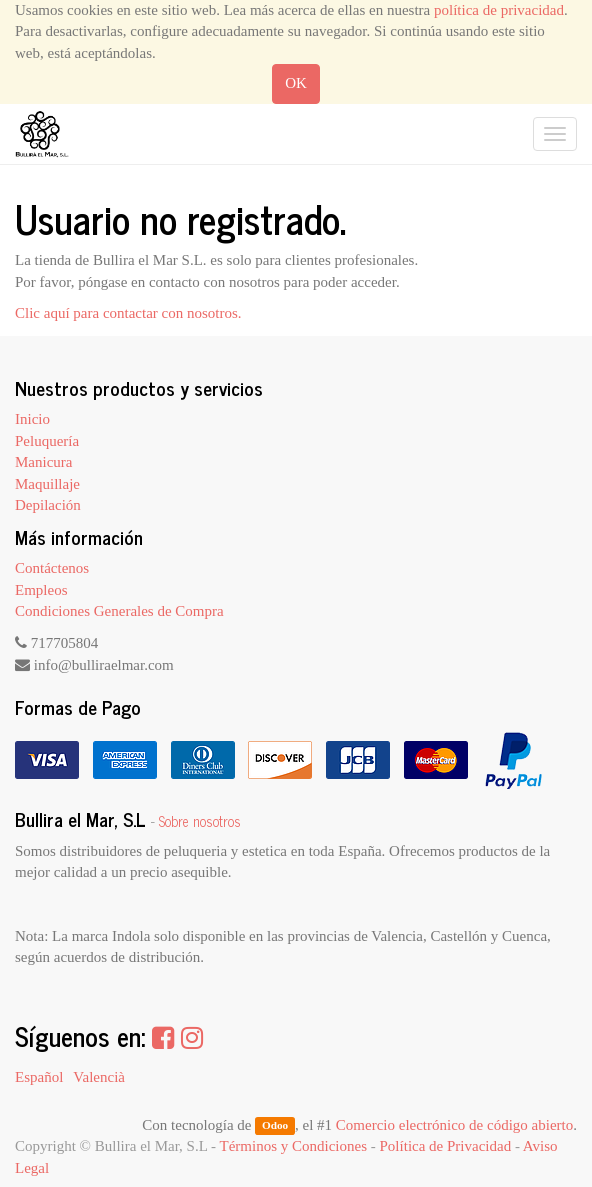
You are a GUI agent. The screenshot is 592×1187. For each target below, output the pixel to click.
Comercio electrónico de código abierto (454, 1125)
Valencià (99, 1077)
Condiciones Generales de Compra (119, 611)
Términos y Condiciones (293, 1146)
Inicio (32, 419)
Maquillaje (47, 484)
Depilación (48, 505)
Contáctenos (52, 568)
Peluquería (47, 441)
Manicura (43, 462)
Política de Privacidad (446, 1146)
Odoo (275, 1126)
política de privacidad (499, 10)
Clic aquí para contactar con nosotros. (128, 313)
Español (39, 1077)
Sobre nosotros (200, 821)
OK (296, 83)
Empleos (41, 590)
